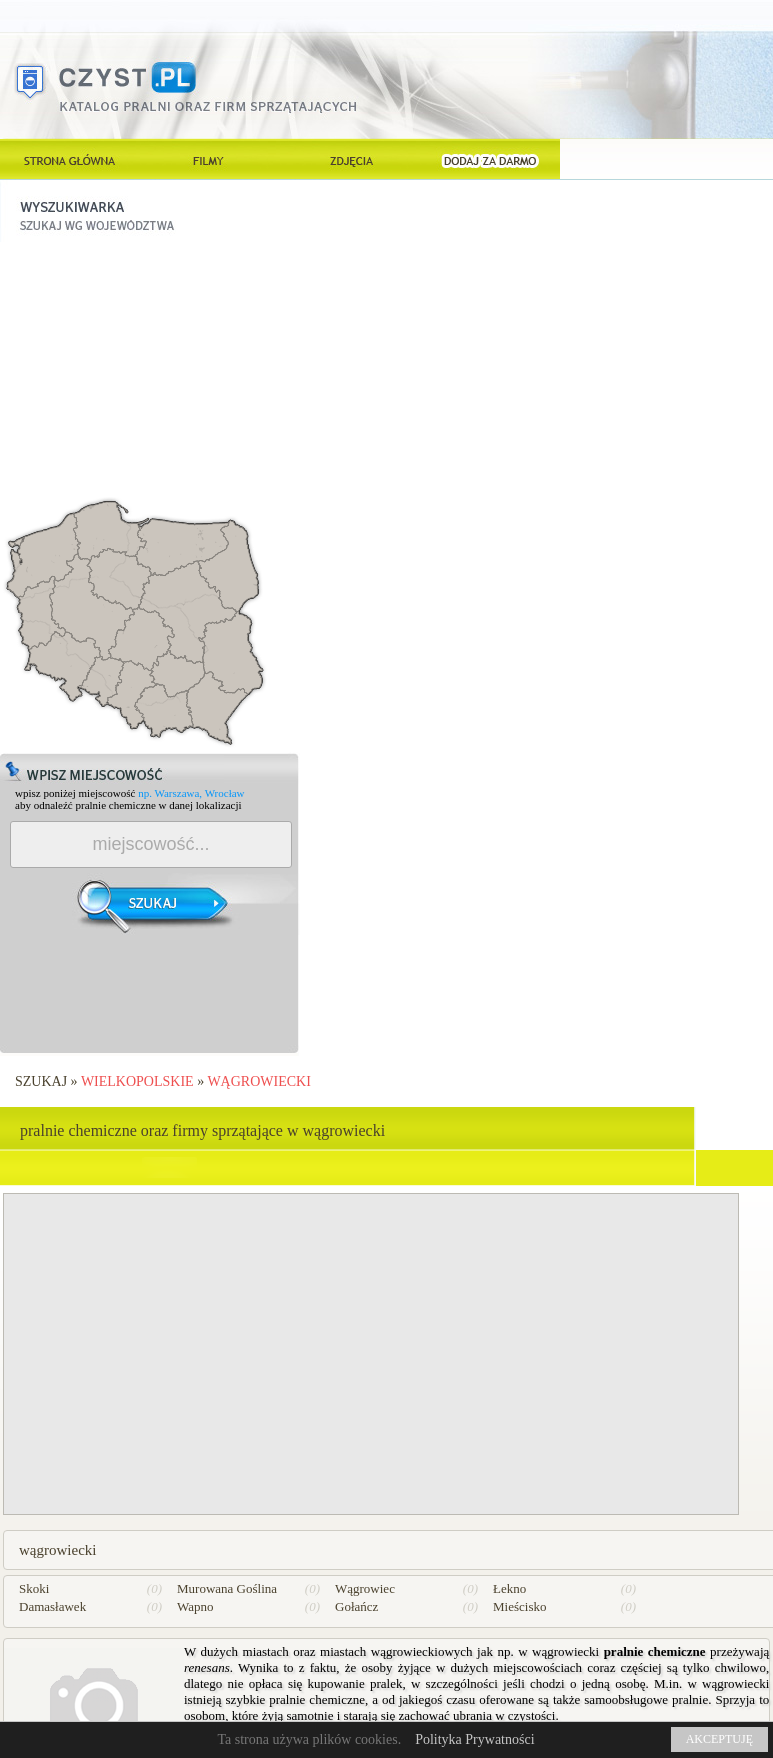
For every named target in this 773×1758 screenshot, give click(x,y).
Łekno (509, 1588)
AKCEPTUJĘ (719, 1739)
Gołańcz (356, 1606)
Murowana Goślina (227, 1588)
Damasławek (52, 1606)
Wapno (195, 1606)
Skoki (34, 1588)
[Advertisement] (150, 367)
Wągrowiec (365, 1588)
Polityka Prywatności (474, 1739)
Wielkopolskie (137, 1081)
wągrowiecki (258, 1081)
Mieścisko (519, 1606)
